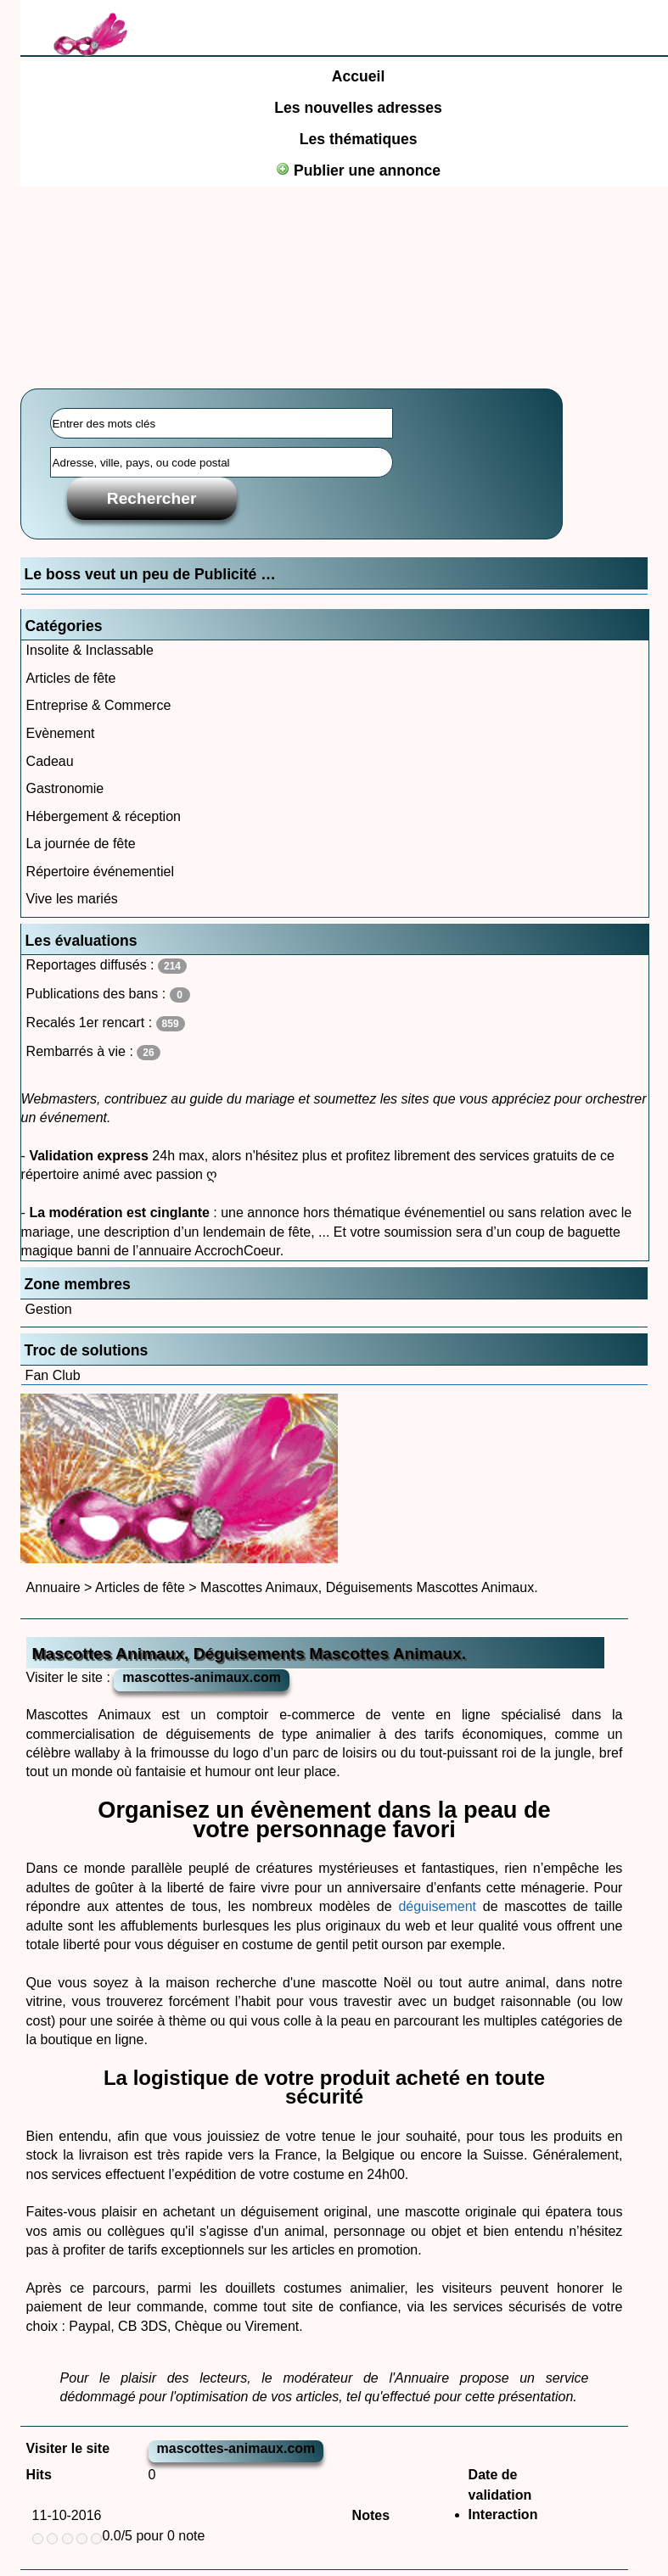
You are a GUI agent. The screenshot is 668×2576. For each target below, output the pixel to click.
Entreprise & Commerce (98, 705)
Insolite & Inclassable (90, 650)
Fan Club (53, 1375)
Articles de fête (71, 678)
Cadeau (50, 761)
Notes (371, 2515)
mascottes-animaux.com (201, 1677)
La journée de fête (81, 843)
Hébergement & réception (103, 816)
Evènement (60, 733)
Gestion (48, 1309)
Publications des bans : (108, 994)
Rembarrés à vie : (93, 1052)
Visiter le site (67, 2448)
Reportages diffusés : (106, 966)
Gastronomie (65, 788)
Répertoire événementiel (100, 871)
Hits (39, 2474)
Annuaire (53, 1587)
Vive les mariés (72, 898)
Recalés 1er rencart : (105, 1023)
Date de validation (500, 2484)
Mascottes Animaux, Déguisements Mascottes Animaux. (369, 1587)
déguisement (437, 1906)
